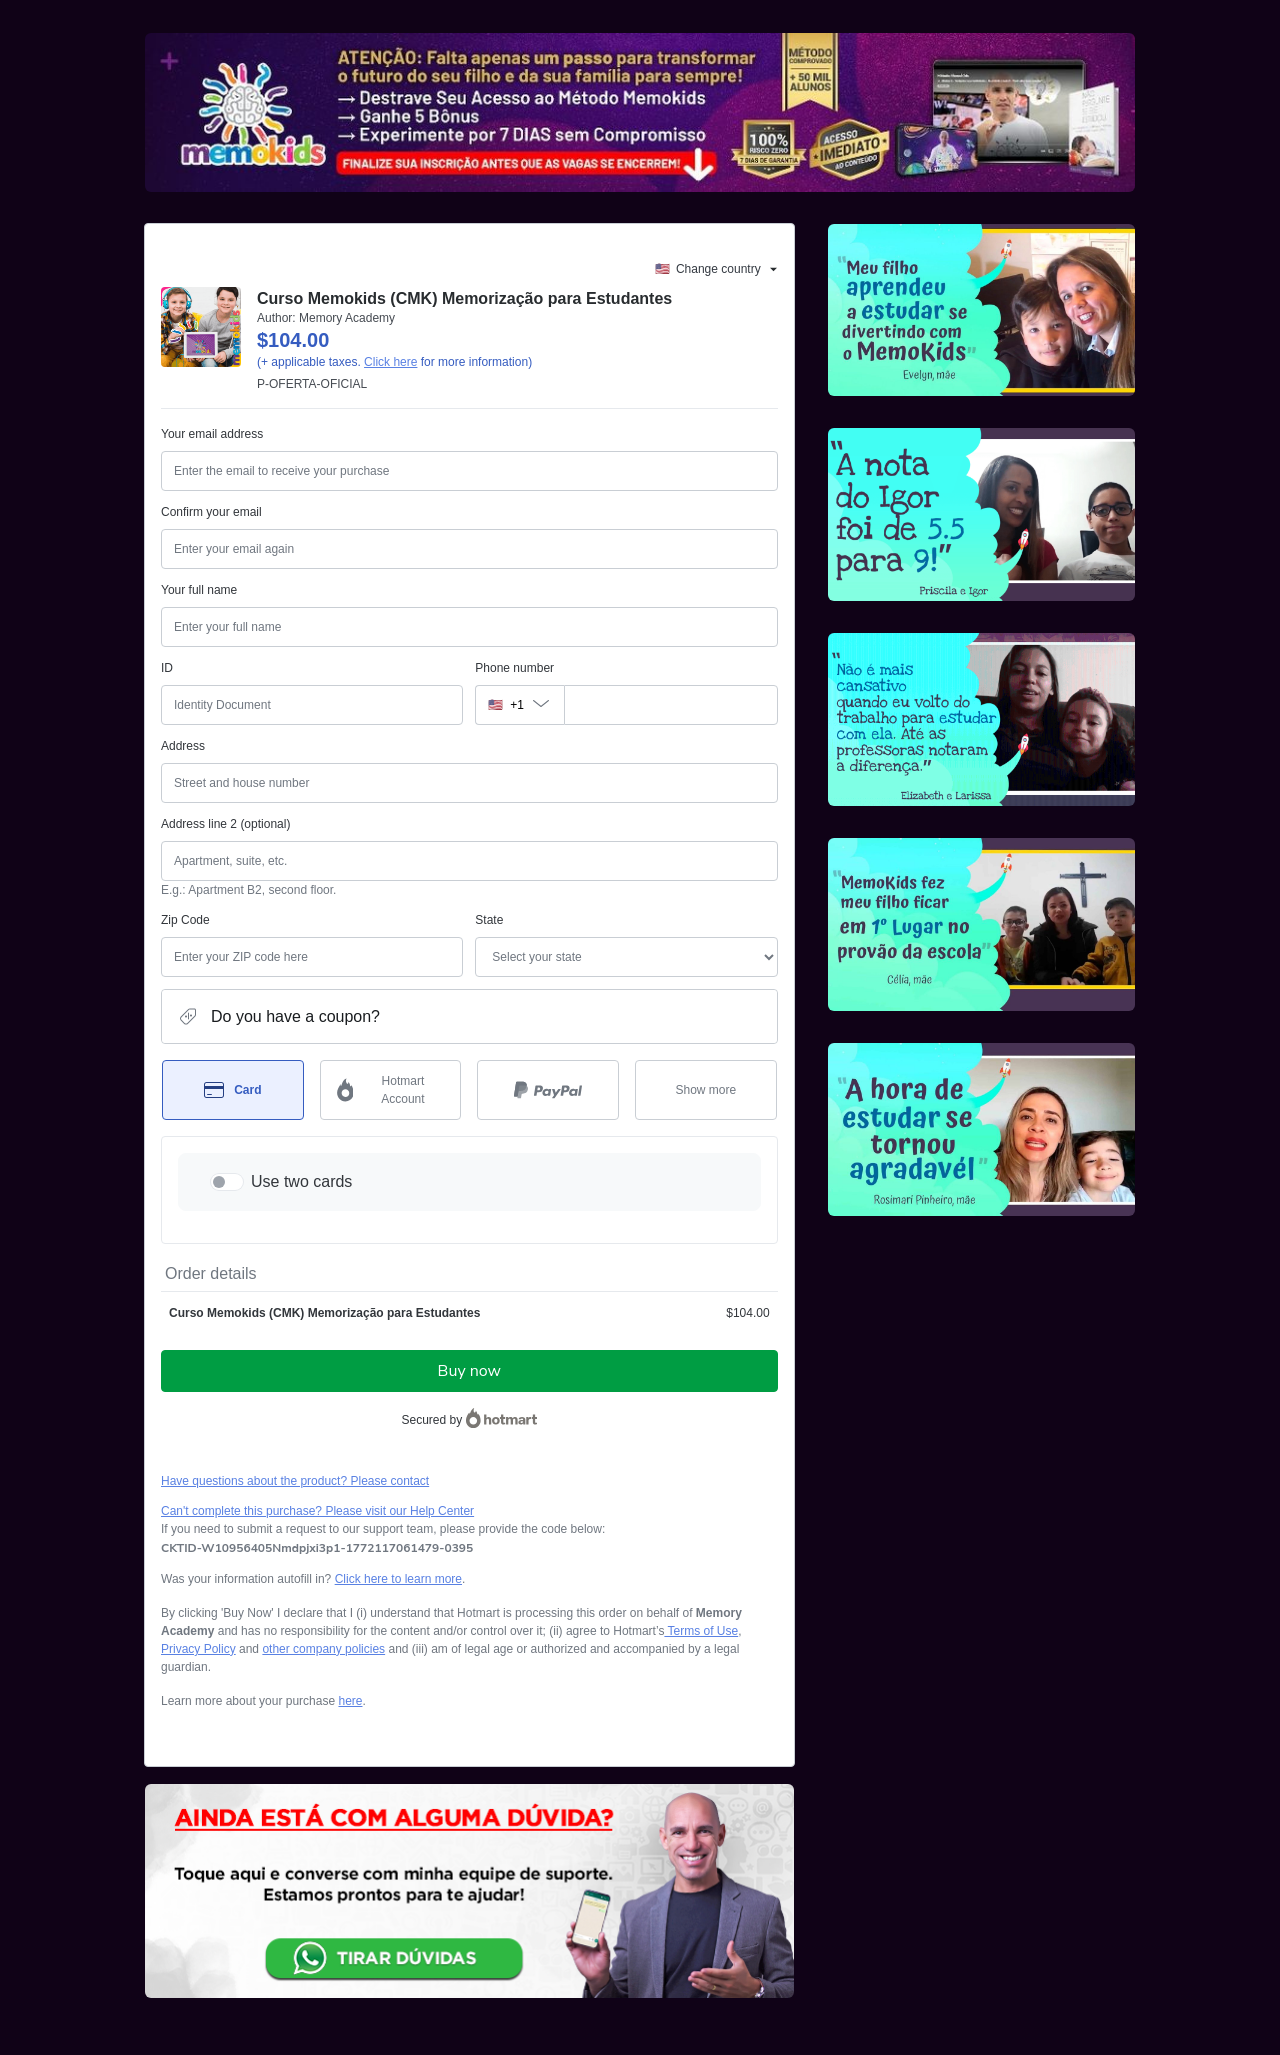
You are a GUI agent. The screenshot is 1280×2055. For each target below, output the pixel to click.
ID (167, 668)
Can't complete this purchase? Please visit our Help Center (317, 1511)
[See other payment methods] (706, 1090)
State (489, 920)
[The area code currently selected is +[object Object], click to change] (519, 705)
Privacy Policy (198, 1649)
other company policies (323, 1649)
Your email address (212, 434)
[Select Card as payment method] (233, 1090)
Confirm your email (211, 512)
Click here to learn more (398, 1579)
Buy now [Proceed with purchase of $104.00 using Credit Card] (469, 1371)
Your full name (199, 590)
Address (183, 746)
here (350, 1701)
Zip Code (185, 920)
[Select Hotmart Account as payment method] (391, 1090)
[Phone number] (671, 705)
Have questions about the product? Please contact (295, 1481)
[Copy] (317, 1548)
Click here (390, 362)
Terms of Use (701, 1631)
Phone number (514, 668)
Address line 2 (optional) (225, 824)
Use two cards (301, 1181)
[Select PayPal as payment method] (548, 1090)
